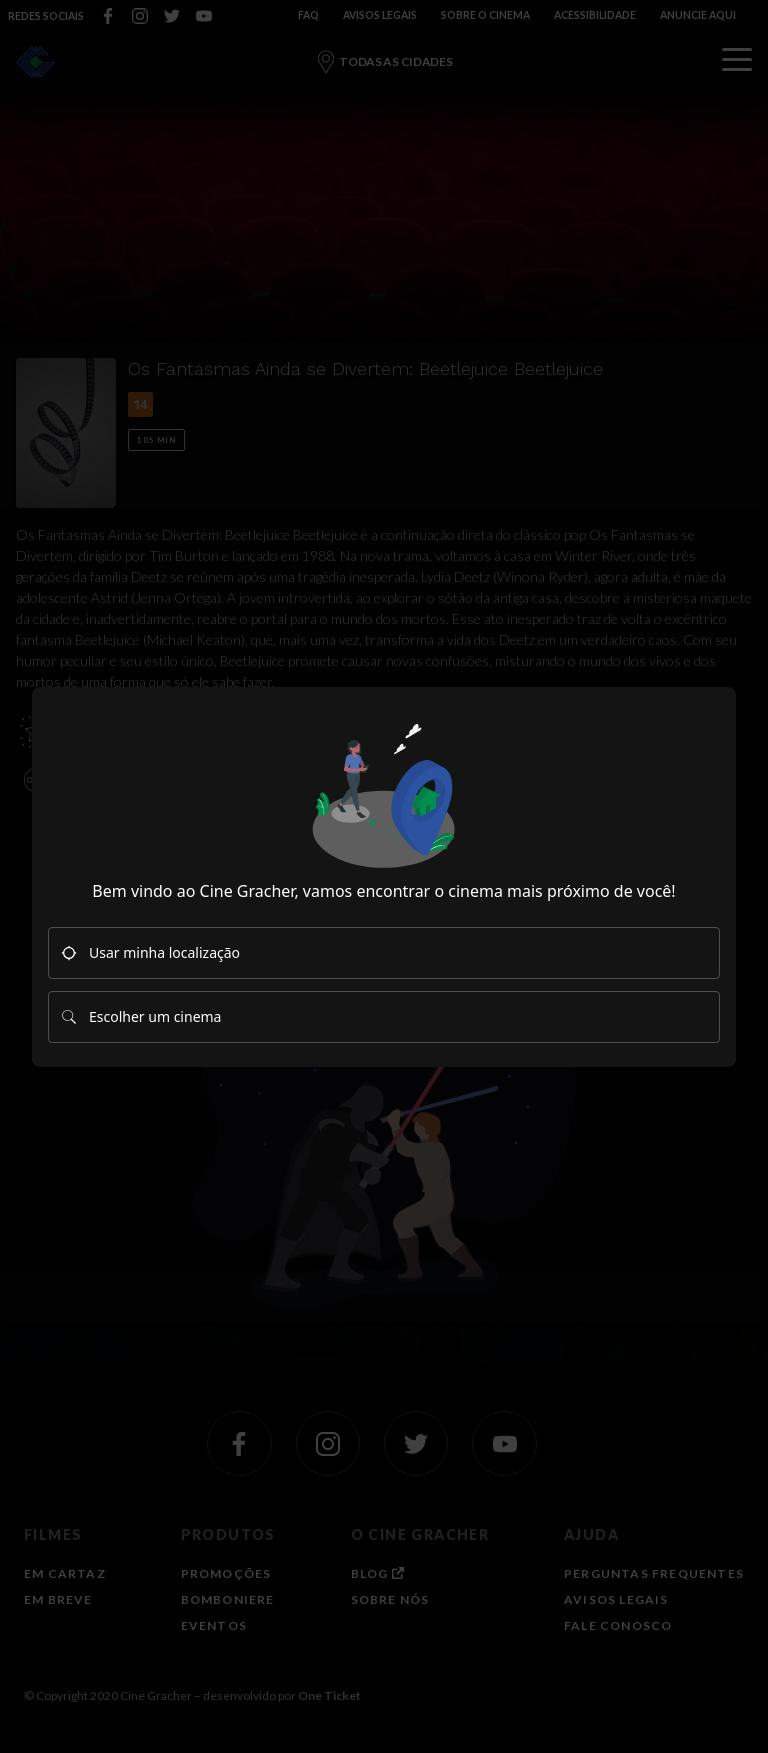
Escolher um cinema (141, 1016)
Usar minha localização (150, 952)
